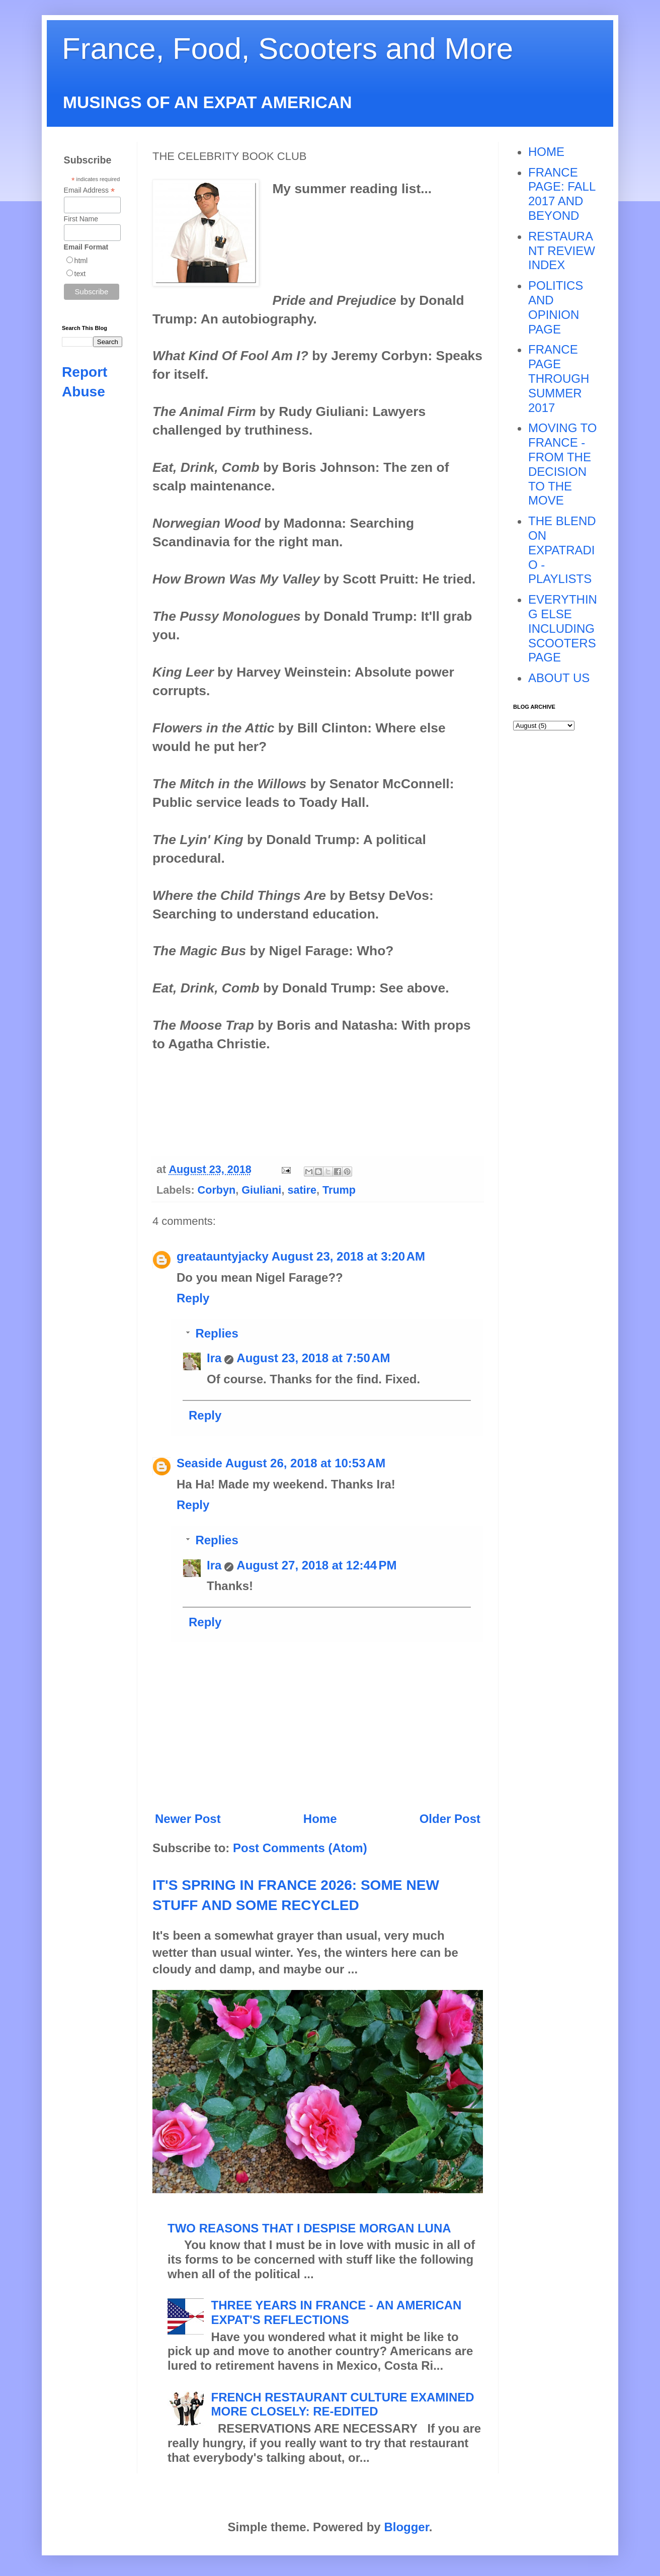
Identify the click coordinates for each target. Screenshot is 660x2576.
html (81, 261)
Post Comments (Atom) (300, 1848)
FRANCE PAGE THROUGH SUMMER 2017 (558, 378)
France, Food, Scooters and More (287, 48)
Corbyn (217, 1190)
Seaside (199, 1463)
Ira (214, 1358)
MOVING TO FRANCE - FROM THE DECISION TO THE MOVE (562, 464)
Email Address (89, 190)
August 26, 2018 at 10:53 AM (305, 1463)
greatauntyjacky (223, 1256)
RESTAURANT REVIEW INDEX (561, 250)
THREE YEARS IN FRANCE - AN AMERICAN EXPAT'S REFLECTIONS (336, 2312)
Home (320, 1818)
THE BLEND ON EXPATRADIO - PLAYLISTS (562, 550)
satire (301, 1190)
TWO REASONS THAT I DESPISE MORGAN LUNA (309, 2228)
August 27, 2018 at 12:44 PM (316, 1565)
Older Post (450, 1818)
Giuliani (261, 1190)
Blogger (406, 2527)
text (80, 274)
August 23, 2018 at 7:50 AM (313, 1358)
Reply (193, 1298)
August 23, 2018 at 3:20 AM (348, 1256)
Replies (216, 1333)
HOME (546, 151)
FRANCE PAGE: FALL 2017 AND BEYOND (561, 193)
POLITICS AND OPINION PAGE (555, 307)
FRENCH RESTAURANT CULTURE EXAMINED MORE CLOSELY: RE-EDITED (342, 2404)
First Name (81, 219)
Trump (339, 1190)
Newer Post (188, 1818)
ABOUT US (559, 678)
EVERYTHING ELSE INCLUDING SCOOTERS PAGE (562, 628)
